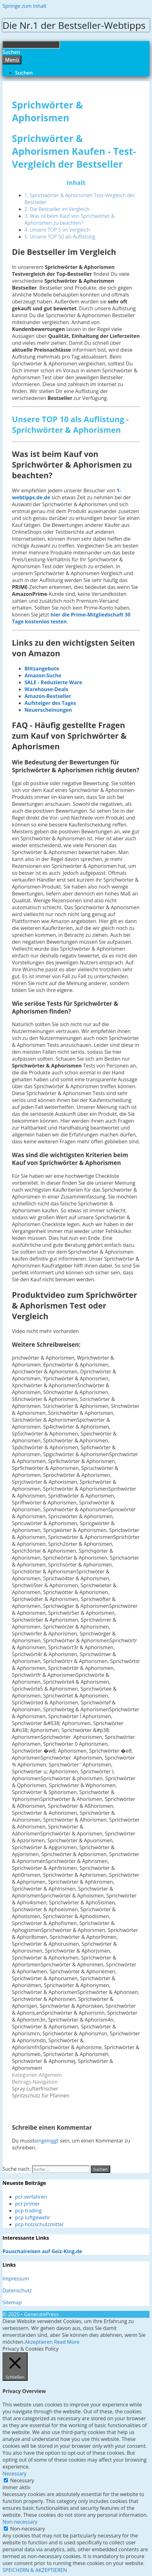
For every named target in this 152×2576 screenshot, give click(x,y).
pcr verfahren (31, 2196)
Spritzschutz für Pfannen (40, 2095)
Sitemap (12, 2302)
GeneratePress (41, 2314)
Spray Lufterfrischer (35, 2088)
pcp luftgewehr (32, 2217)
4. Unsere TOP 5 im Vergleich (57, 229)
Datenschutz (17, 2290)
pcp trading (28, 2210)
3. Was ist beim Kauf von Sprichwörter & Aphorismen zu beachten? (69, 219)
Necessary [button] (14, 2473)
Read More (66, 2341)
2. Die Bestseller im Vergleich (57, 209)
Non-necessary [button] (20, 2521)
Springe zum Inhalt (24, 6)
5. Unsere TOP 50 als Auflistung (59, 236)
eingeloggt (46, 2140)
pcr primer (27, 2203)
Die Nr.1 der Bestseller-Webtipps (74, 25)
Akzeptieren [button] (39, 2341)
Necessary (22, 2480)
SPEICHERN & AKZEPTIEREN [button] (35, 2570)
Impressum (16, 2278)
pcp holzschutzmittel (39, 2224)
